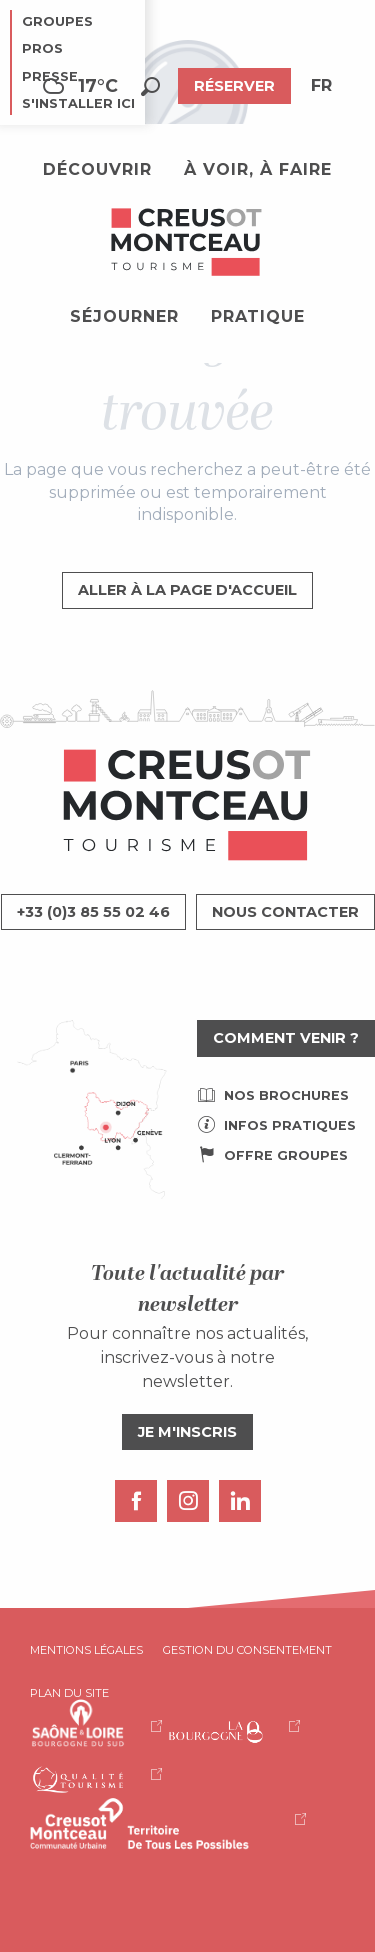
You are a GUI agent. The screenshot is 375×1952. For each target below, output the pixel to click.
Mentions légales (86, 1650)
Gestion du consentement (247, 1650)
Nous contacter (285, 912)
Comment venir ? (286, 1038)
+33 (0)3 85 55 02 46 (93, 912)
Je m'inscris (187, 1432)
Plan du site (69, 1693)
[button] (150, 86)
